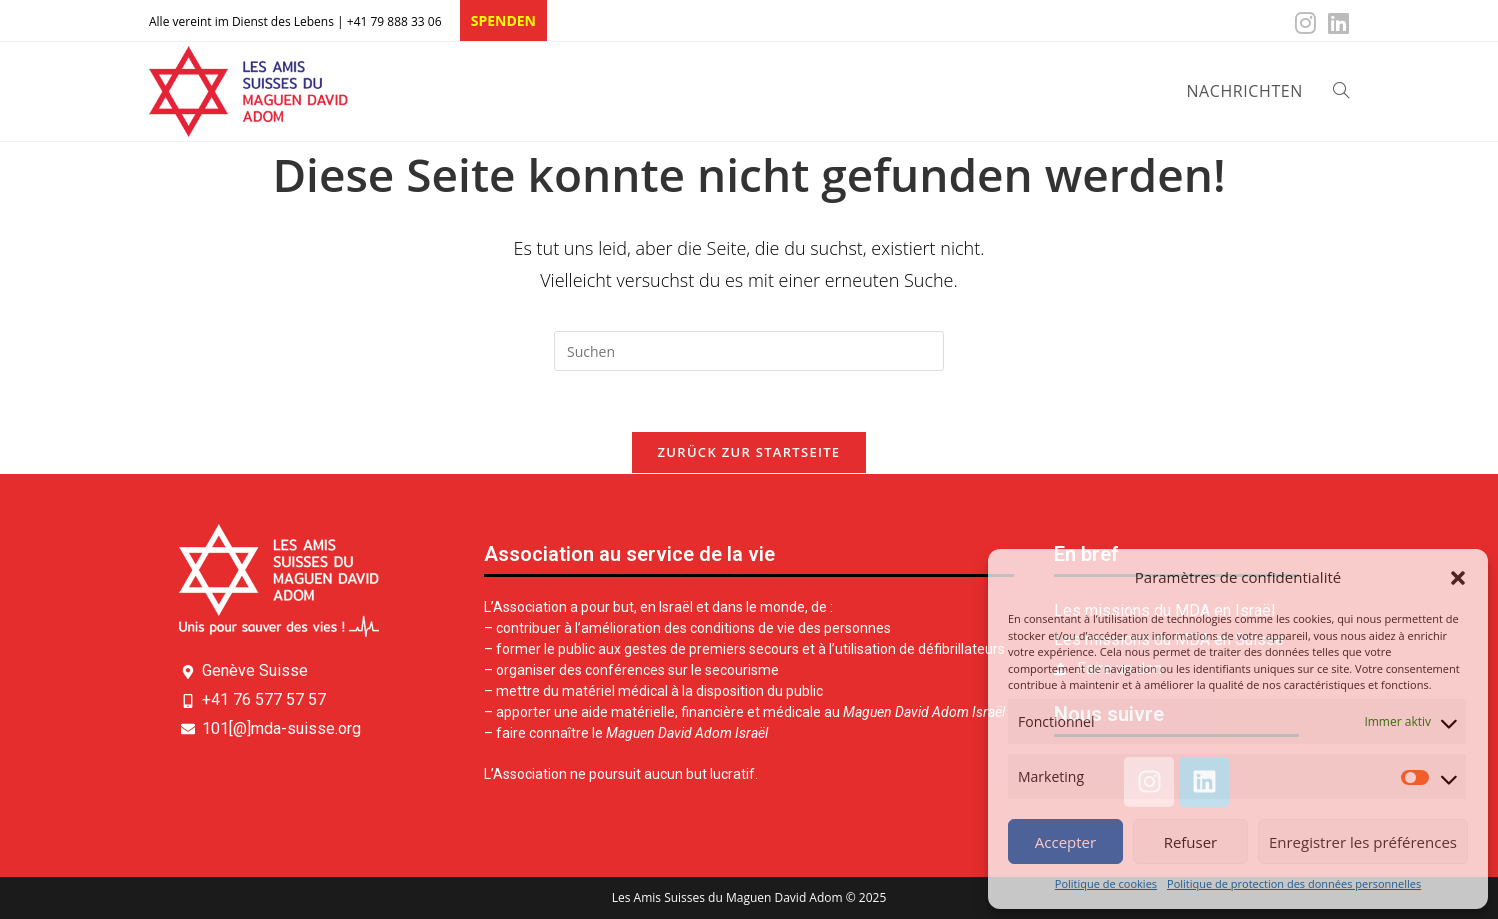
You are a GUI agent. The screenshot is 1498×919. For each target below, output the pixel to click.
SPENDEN (503, 20)
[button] (1458, 578)
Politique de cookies (1106, 883)
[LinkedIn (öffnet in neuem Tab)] (1335, 23)
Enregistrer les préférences (1363, 842)
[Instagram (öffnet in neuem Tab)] (1305, 23)
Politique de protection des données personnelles (1294, 883)
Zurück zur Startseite (749, 452)
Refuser (1191, 842)
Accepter (1065, 842)
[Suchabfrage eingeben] (749, 351)
